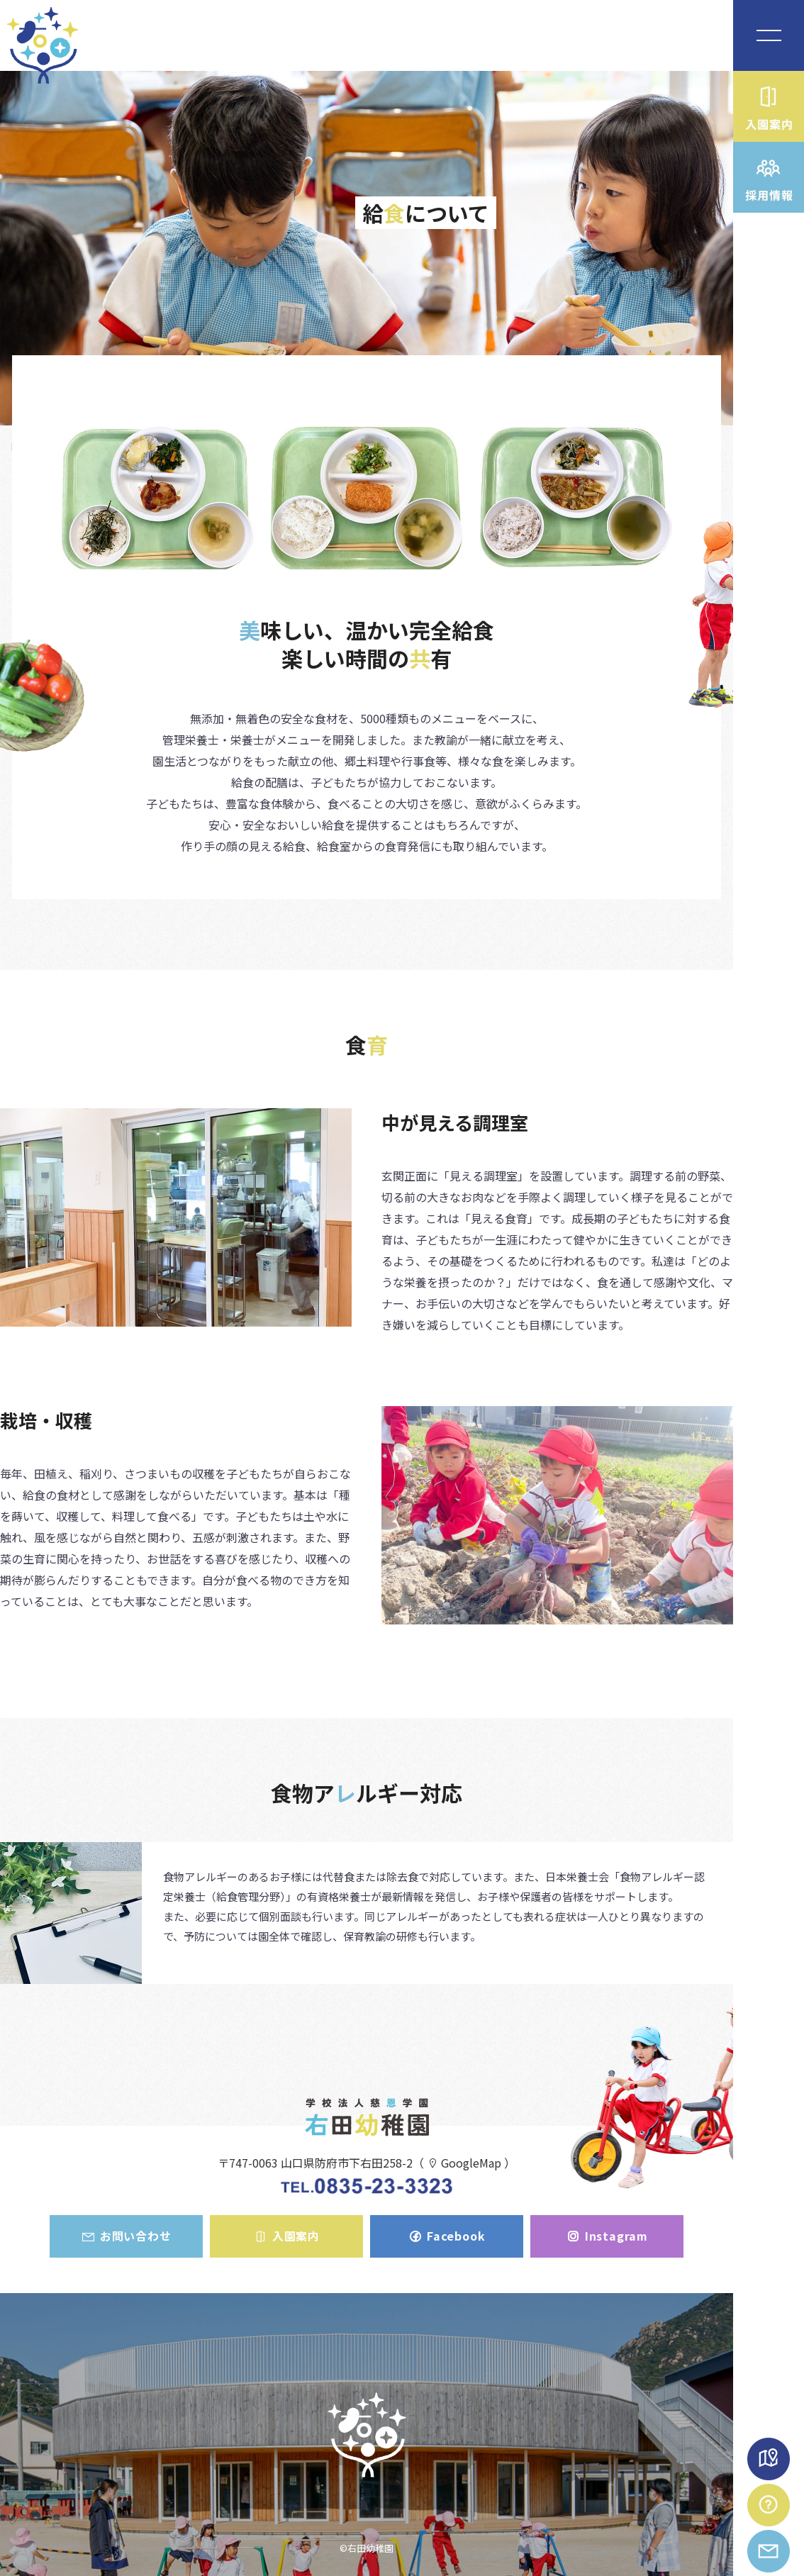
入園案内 (286, 2235)
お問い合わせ (126, 2235)
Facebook (446, 2235)
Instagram (607, 2235)
